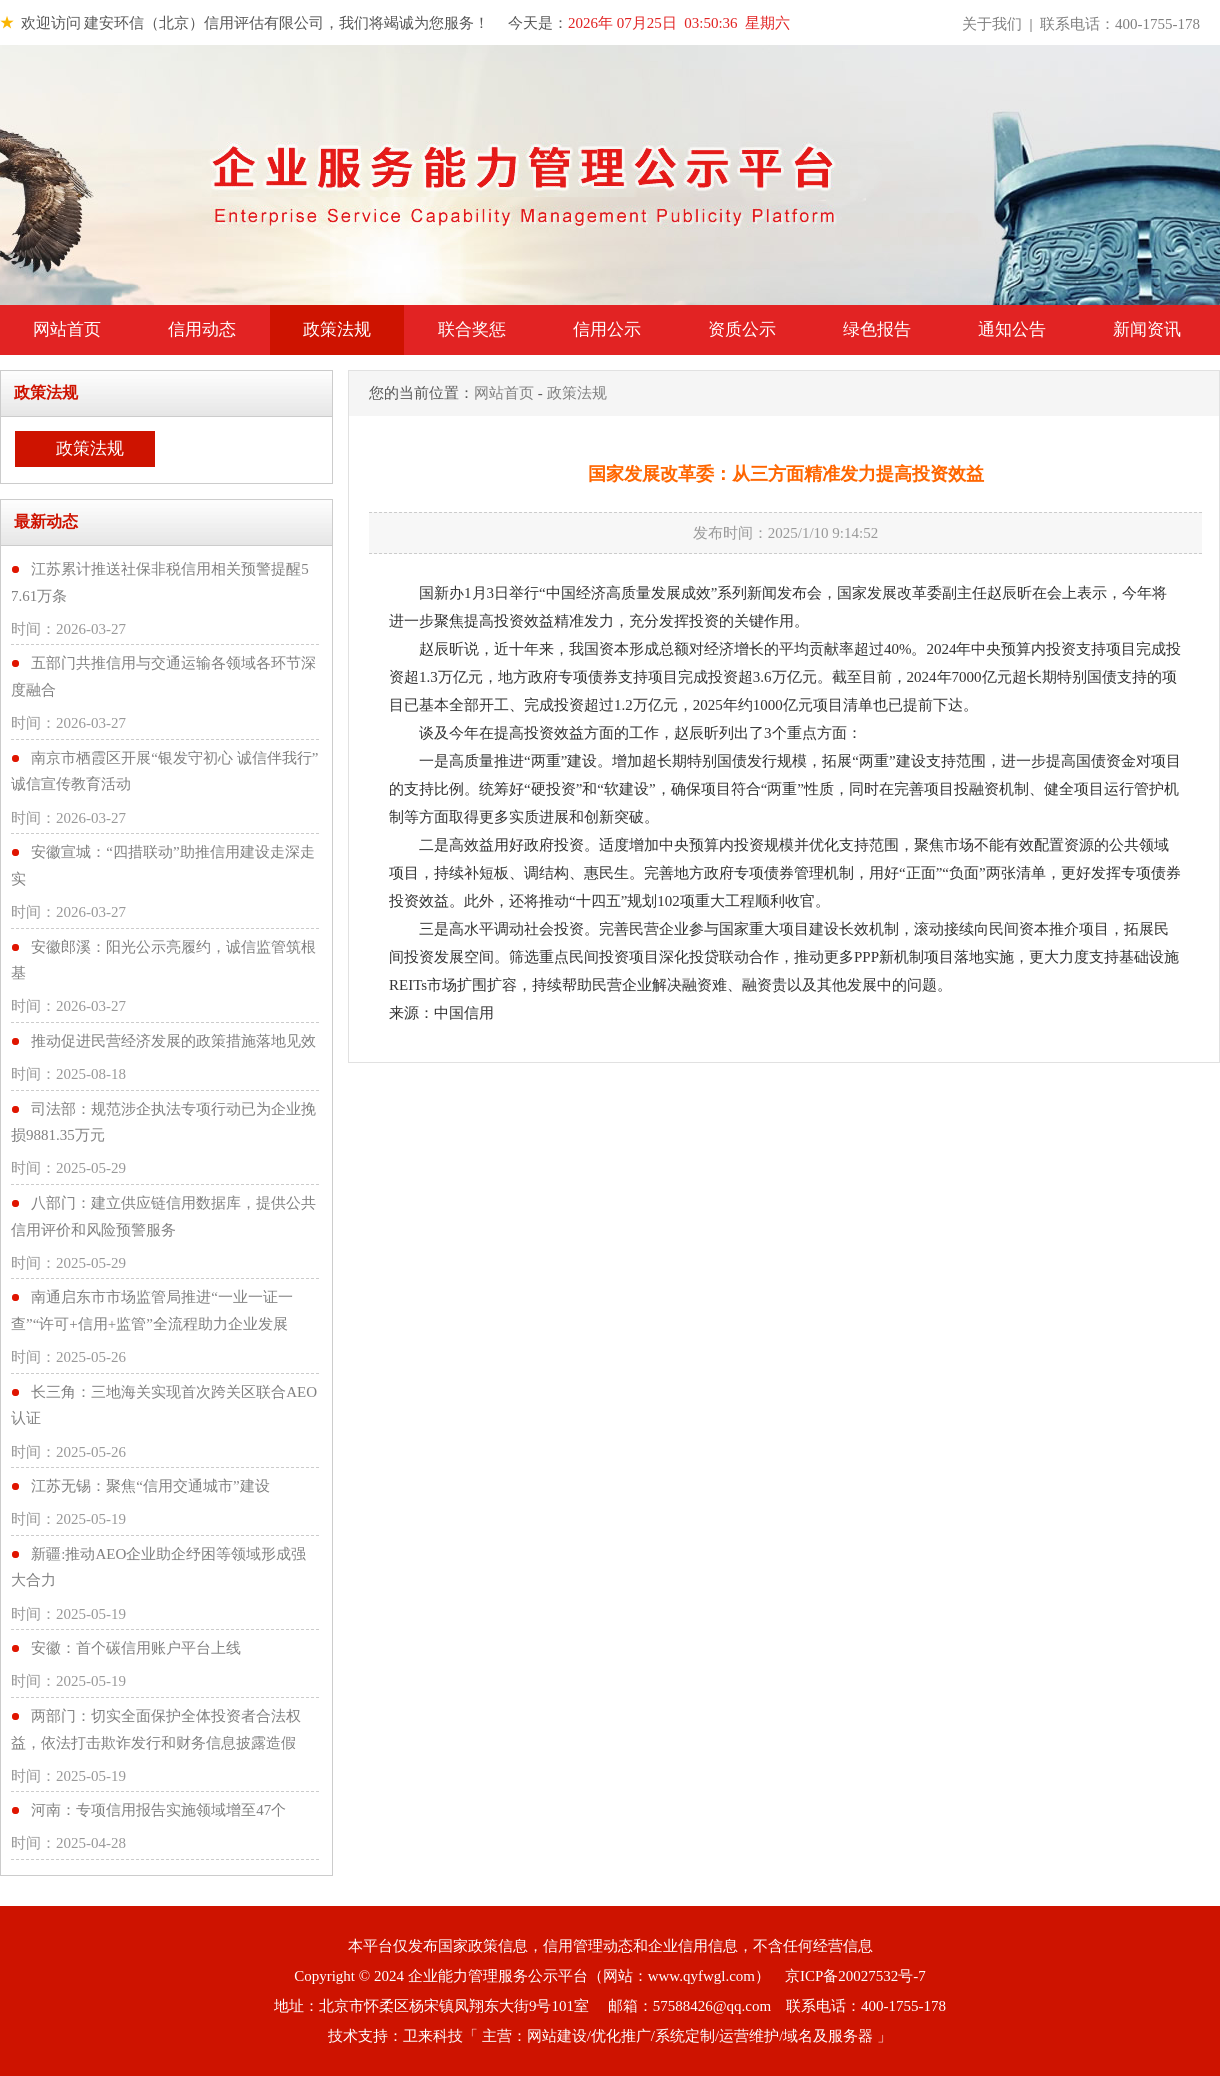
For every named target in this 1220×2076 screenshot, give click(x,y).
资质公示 (742, 329)
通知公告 (1012, 329)
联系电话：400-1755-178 (1120, 24)
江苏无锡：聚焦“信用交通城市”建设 (150, 1486)
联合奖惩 (472, 329)
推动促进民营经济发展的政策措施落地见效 (173, 1041)
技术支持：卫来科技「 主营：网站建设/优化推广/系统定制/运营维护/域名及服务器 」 (610, 2036)
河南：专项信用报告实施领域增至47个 (158, 1810)
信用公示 (607, 329)
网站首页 (67, 329)
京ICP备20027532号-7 (855, 1976)
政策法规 (337, 329)
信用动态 (202, 329)
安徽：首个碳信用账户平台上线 (136, 1648)
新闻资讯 (1147, 329)
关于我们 (992, 24)
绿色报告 (877, 329)
